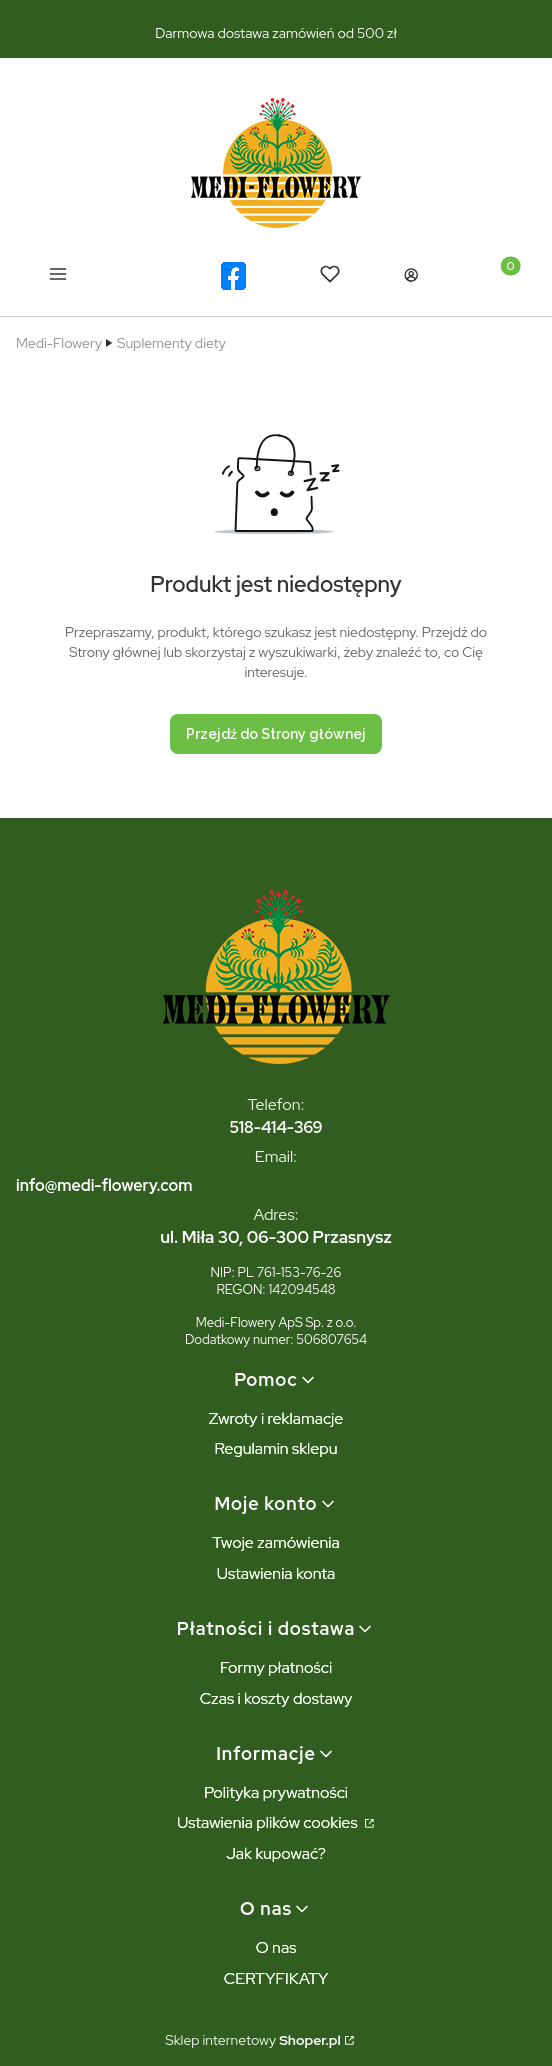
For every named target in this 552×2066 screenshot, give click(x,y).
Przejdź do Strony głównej (276, 734)
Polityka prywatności (276, 1792)
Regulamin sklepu (275, 1448)
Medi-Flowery (59, 343)
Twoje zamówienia (276, 1542)
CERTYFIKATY (276, 1978)
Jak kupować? (276, 1853)
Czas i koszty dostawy (276, 1698)
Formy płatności (276, 1667)
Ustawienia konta (276, 1573)
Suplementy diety (171, 343)
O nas (276, 1947)
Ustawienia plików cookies (269, 1822)
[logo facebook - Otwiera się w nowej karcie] (233, 276)
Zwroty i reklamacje (276, 1418)
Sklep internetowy (252, 2040)
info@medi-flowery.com (104, 1185)
